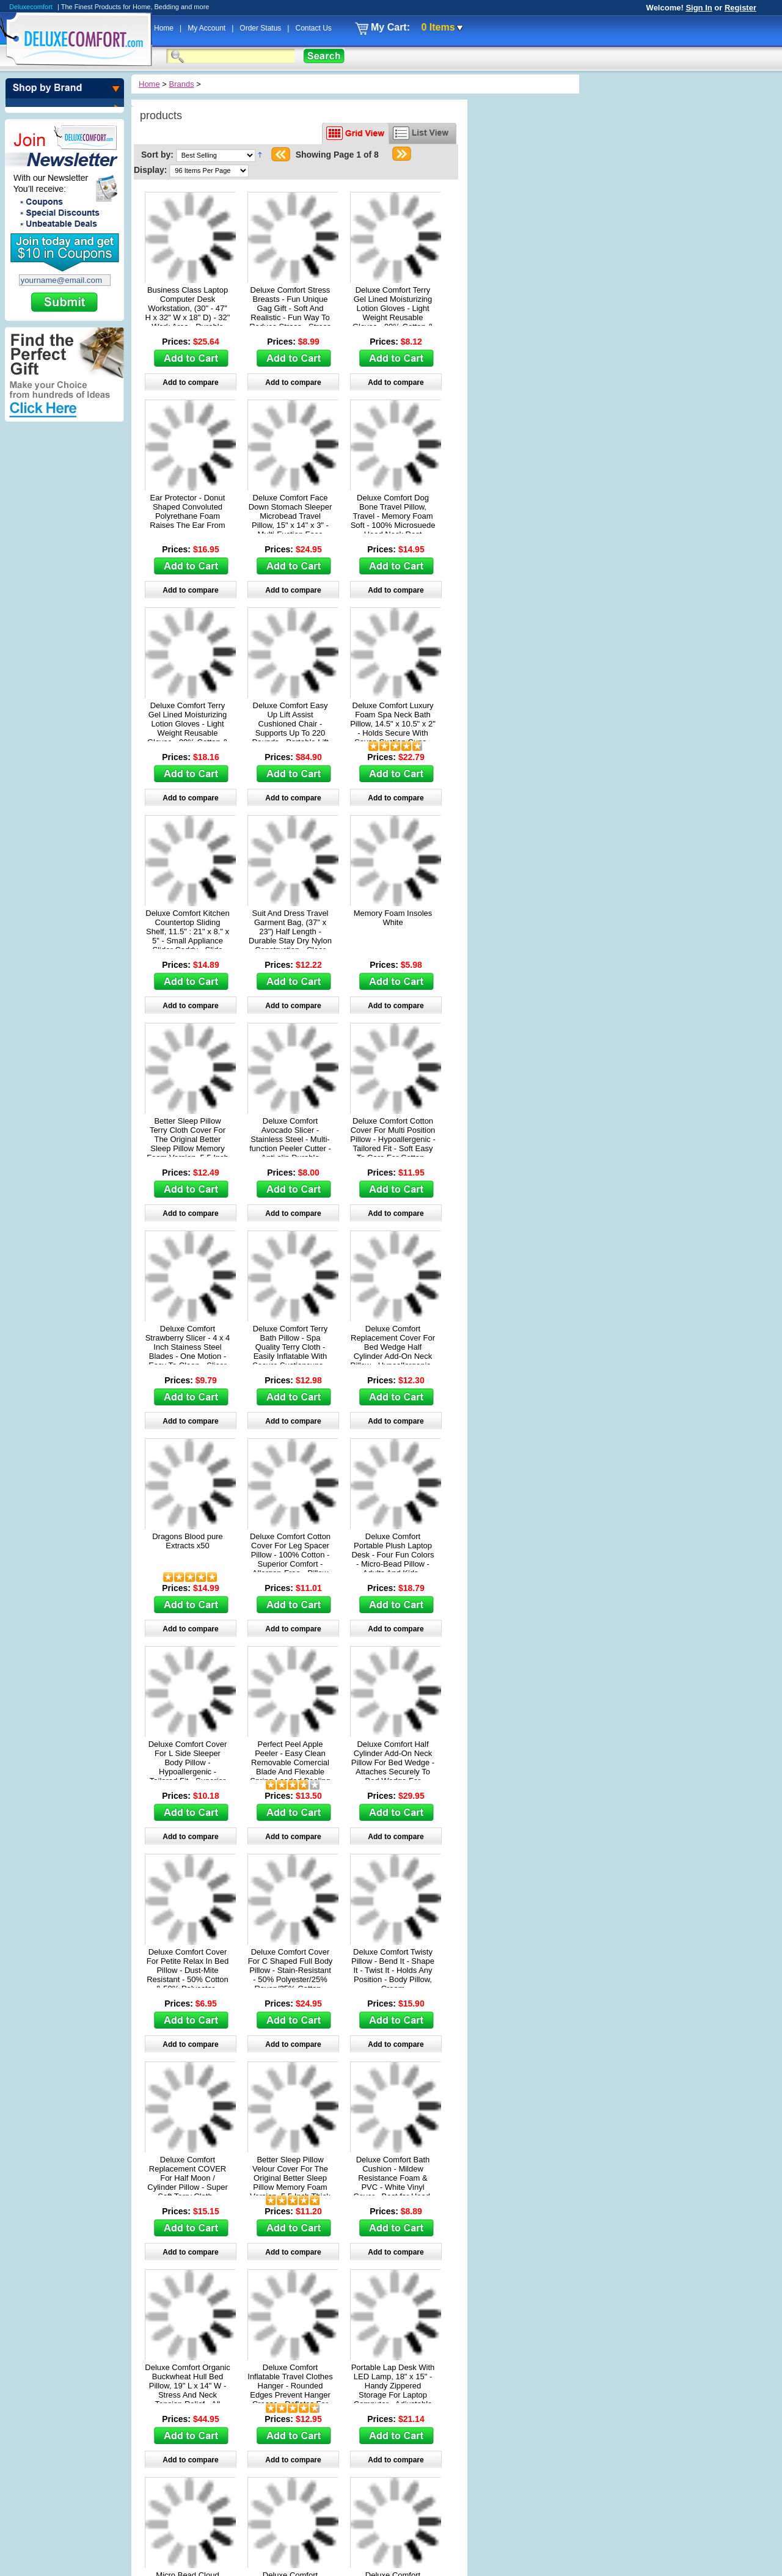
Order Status (261, 28)
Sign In (698, 7)
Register (740, 7)
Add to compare (190, 382)
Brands (181, 84)
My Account (207, 28)
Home (164, 28)
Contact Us (313, 28)
